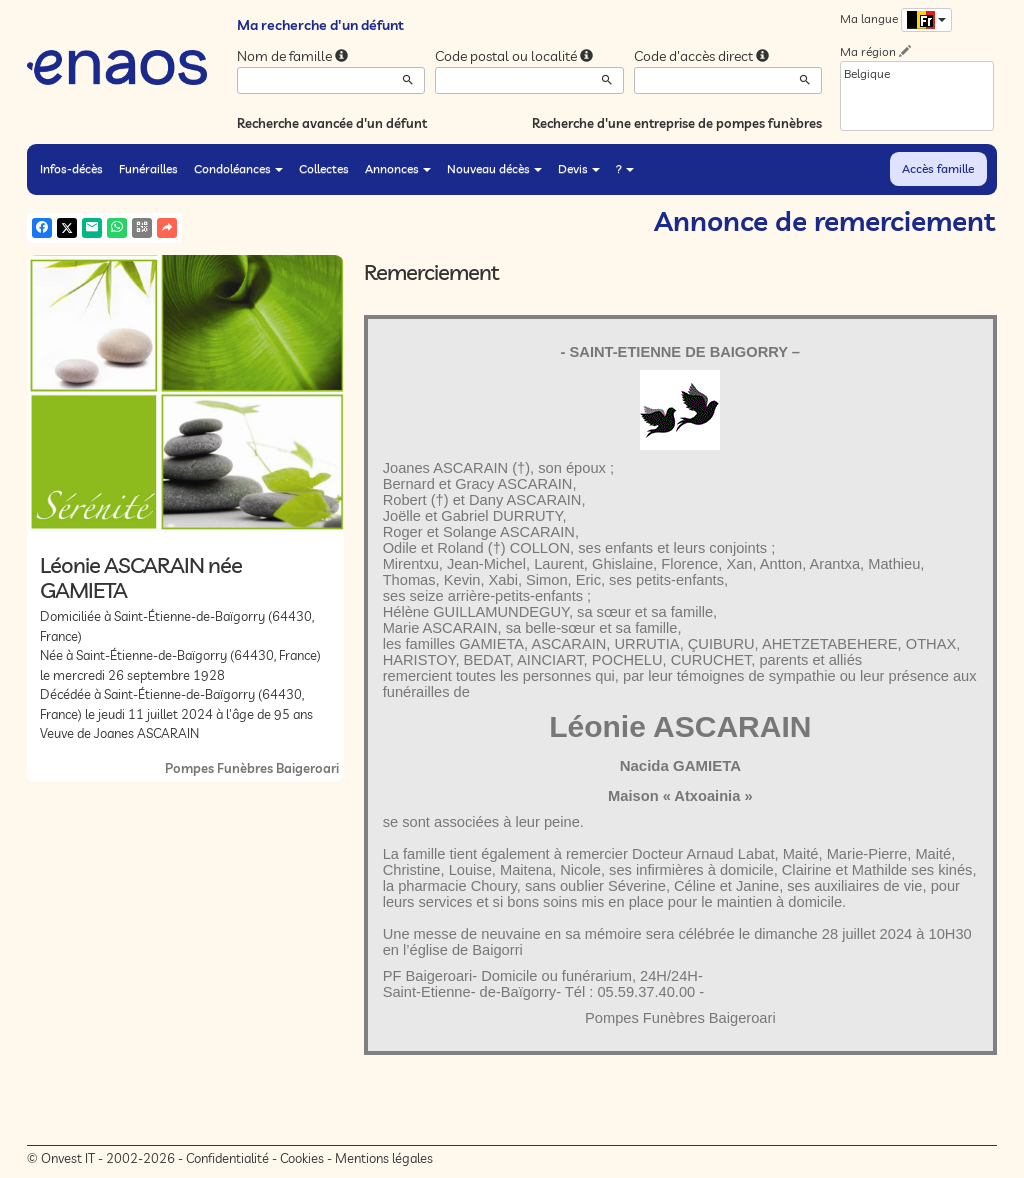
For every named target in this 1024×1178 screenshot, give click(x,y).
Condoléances (238, 168)
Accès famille (938, 168)
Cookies (302, 1158)
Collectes (324, 168)
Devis (579, 168)
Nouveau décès (494, 168)
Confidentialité (227, 1158)
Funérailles (148, 168)
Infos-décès (71, 168)
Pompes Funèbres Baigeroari (252, 768)
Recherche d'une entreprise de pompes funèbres (677, 123)
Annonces (398, 168)
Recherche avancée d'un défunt (332, 123)
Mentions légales (384, 1158)
